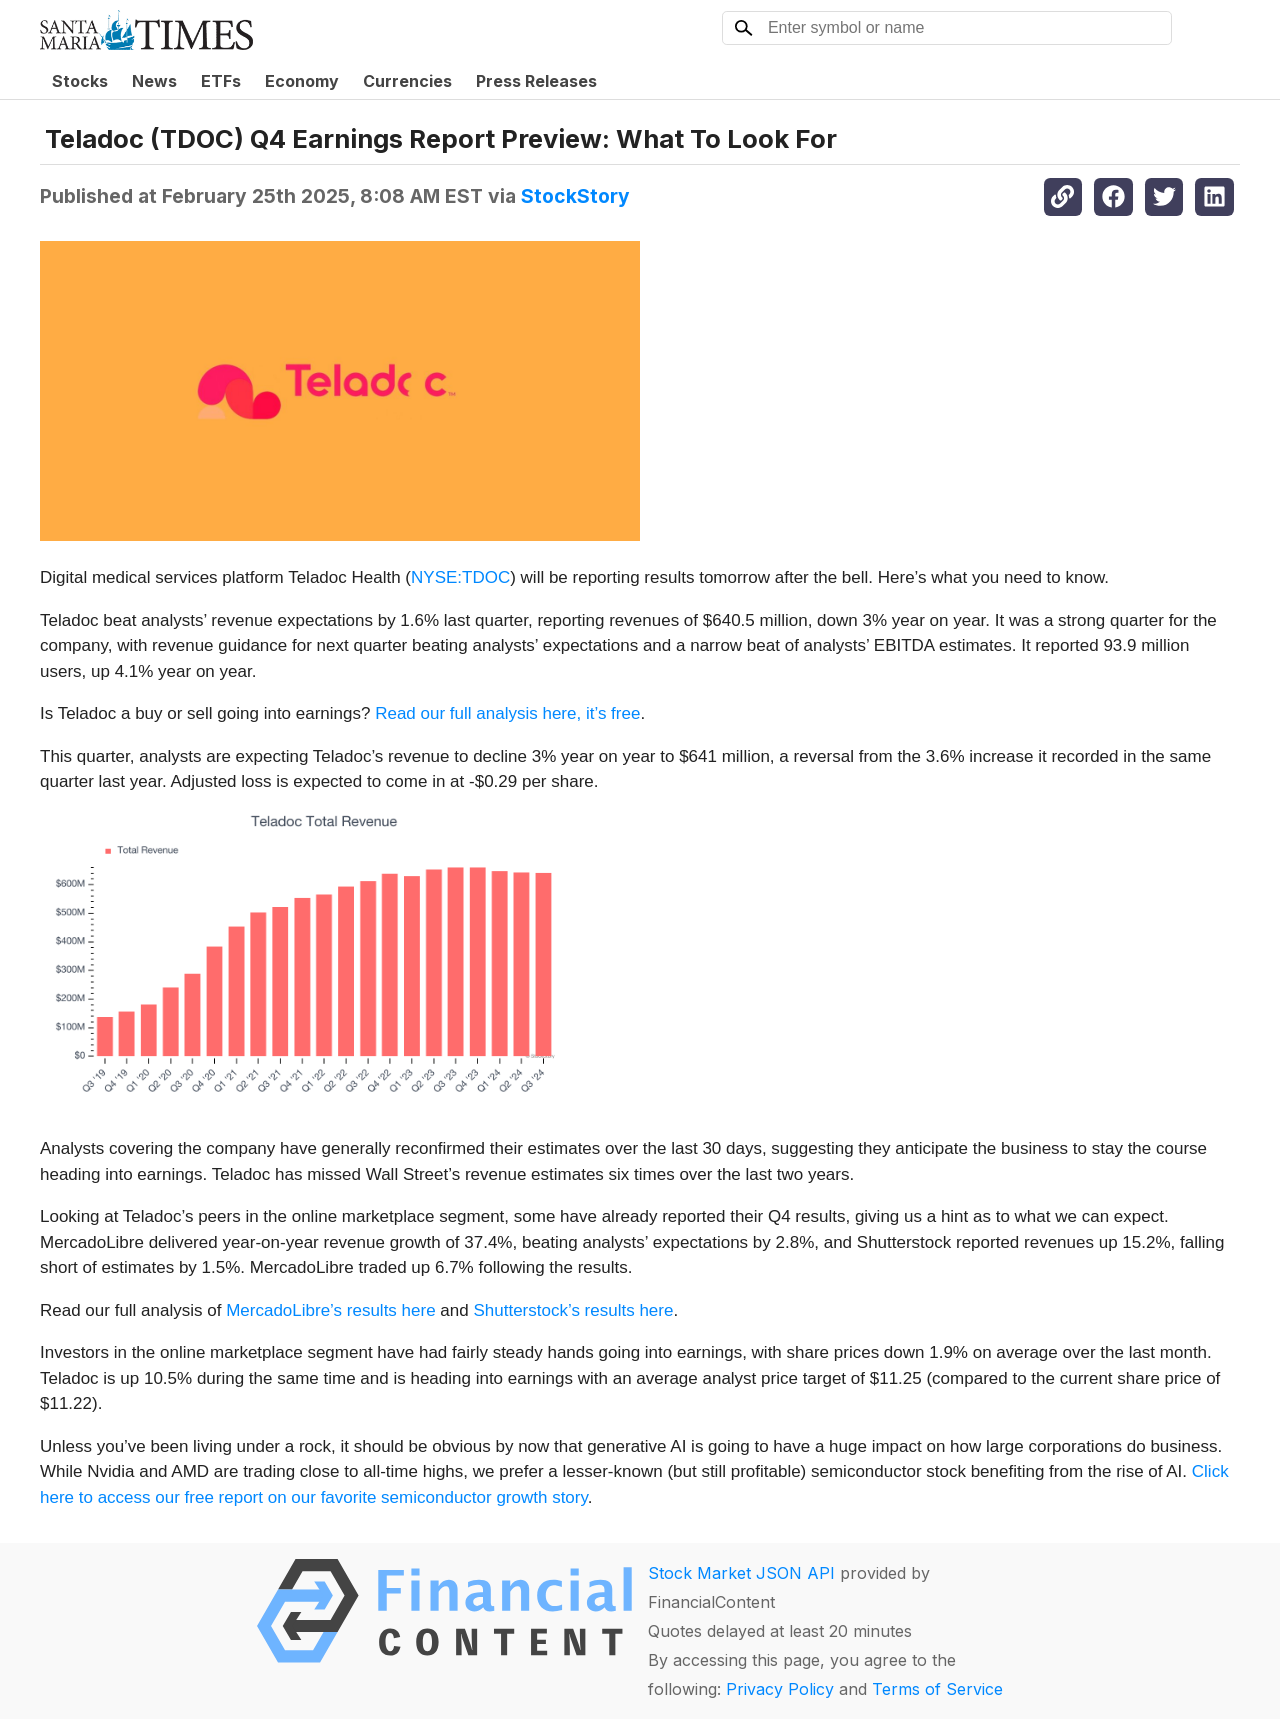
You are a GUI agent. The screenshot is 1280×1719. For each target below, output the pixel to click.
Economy (302, 81)
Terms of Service (937, 1689)
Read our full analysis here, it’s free (507, 713)
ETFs (221, 81)
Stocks (80, 81)
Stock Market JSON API (741, 1573)
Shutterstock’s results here (573, 1310)
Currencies (407, 81)
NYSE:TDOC (460, 577)
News (154, 81)
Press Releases (536, 81)
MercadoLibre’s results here (330, 1310)
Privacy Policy (780, 1689)
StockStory (575, 196)
